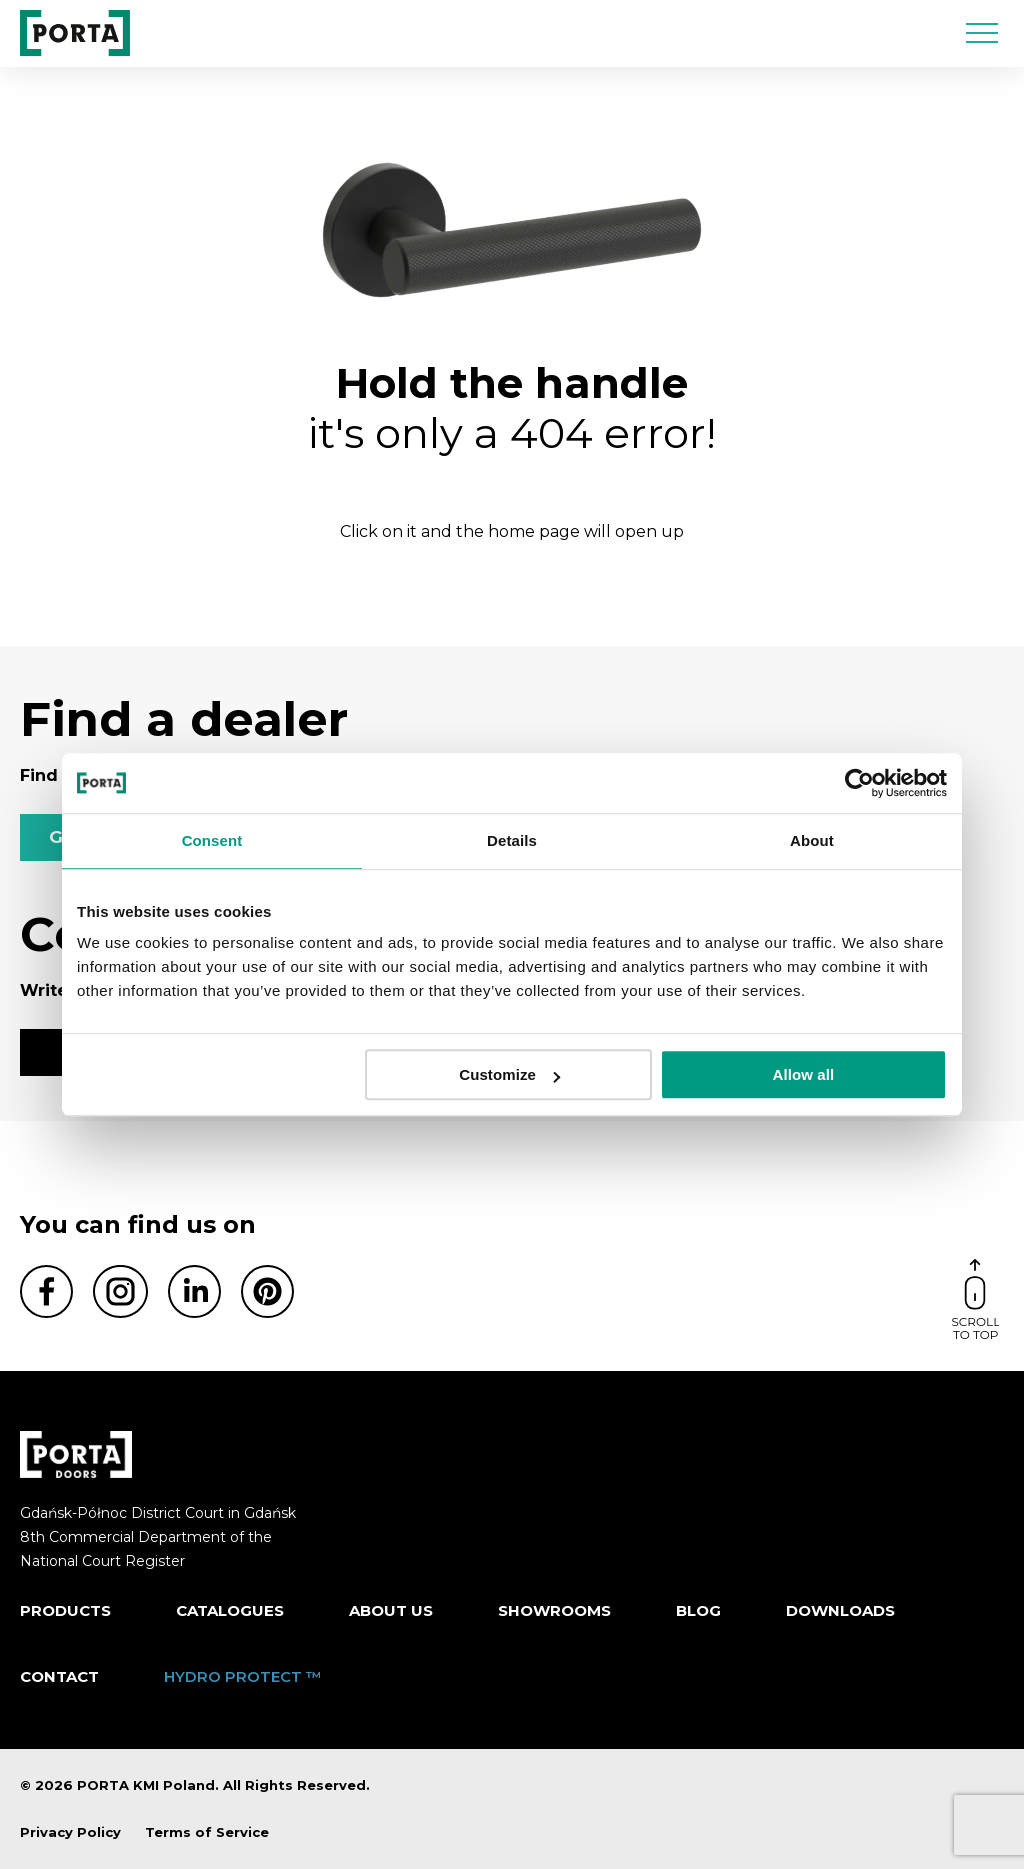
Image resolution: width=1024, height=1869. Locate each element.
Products (65, 1610)
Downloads (840, 1610)
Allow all (804, 1074)
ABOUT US (391, 1610)
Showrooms (554, 1610)
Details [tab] (512, 840)
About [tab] (812, 840)
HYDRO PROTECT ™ (243, 1676)
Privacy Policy (70, 1832)
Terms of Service (207, 1832)
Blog (698, 1610)
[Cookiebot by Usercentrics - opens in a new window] (859, 783)
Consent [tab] (212, 840)
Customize (509, 1074)
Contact (59, 1676)
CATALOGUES (230, 1610)
